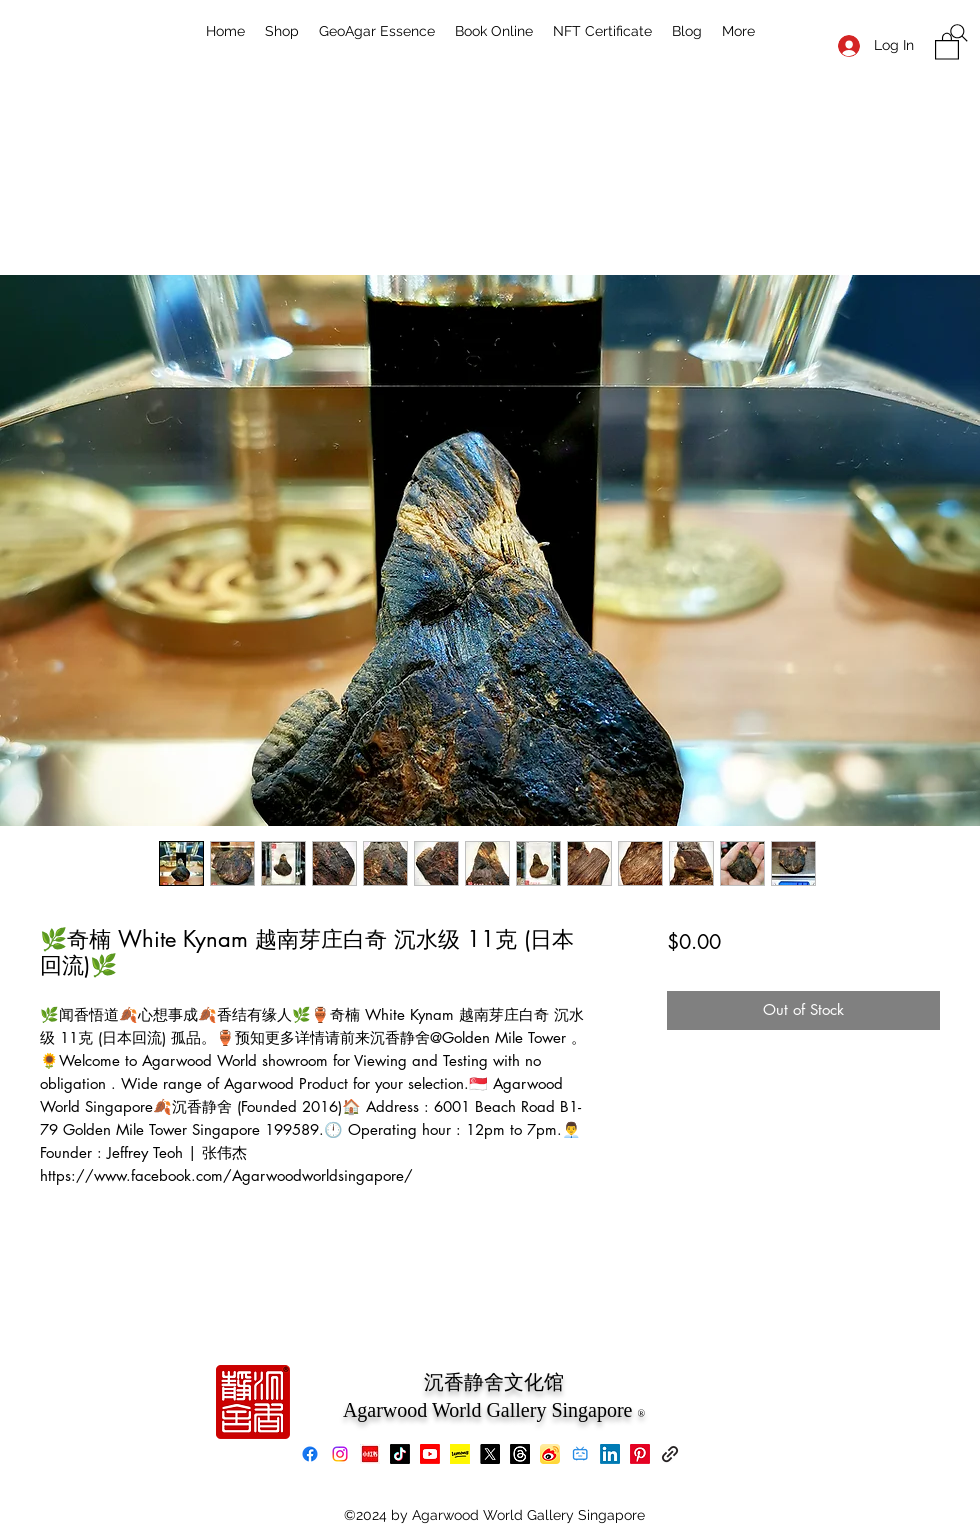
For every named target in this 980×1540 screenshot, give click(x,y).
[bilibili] (580, 1454)
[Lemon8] (460, 1454)
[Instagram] (340, 1454)
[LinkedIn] (610, 1454)
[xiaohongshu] (370, 1454)
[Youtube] (430, 1454)
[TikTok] (400, 1454)
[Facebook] (310, 1454)
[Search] (959, 33)
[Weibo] (550, 1454)
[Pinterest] (640, 1454)
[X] (490, 1454)
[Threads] (520, 1454)
